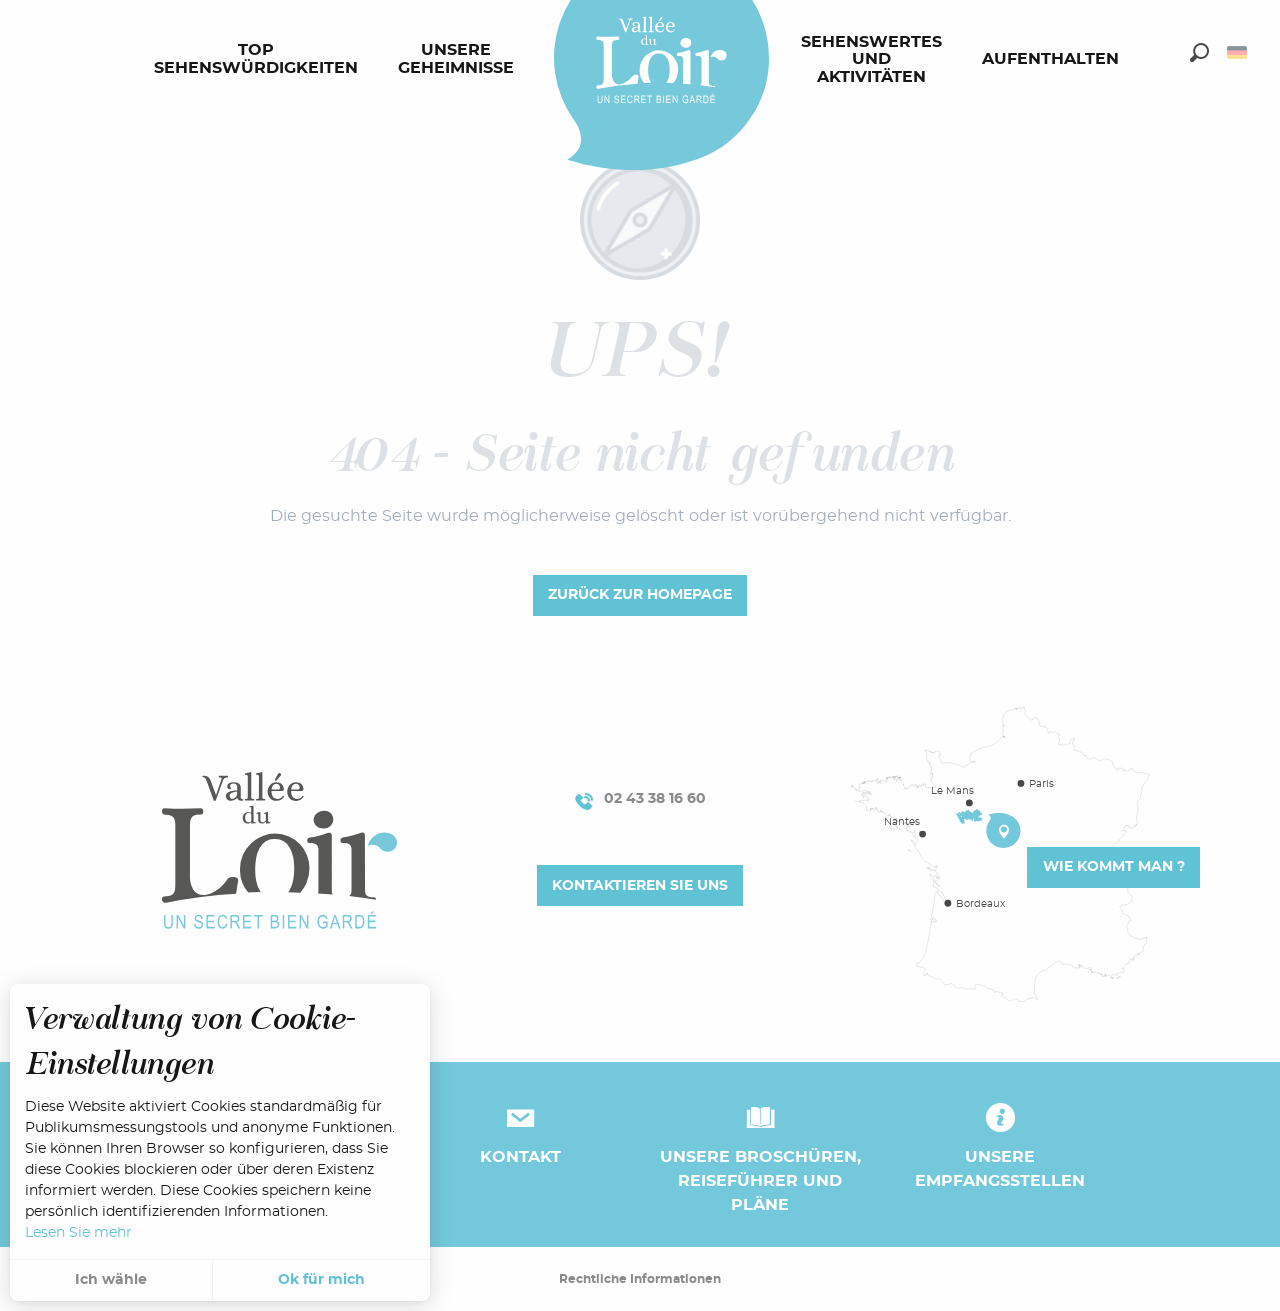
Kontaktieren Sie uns (640, 885)
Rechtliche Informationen (640, 1279)
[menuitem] (260, 60)
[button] (1199, 52)
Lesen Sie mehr (78, 1233)
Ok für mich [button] (321, 1280)
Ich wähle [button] (111, 1280)
